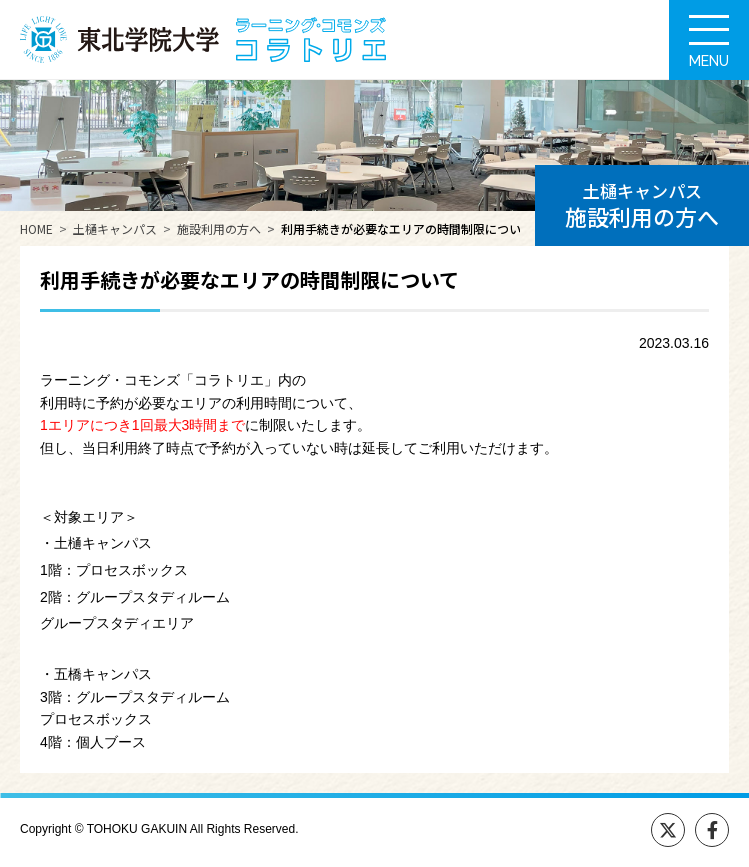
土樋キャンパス (115, 228)
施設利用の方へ (219, 228)
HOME (36, 228)
